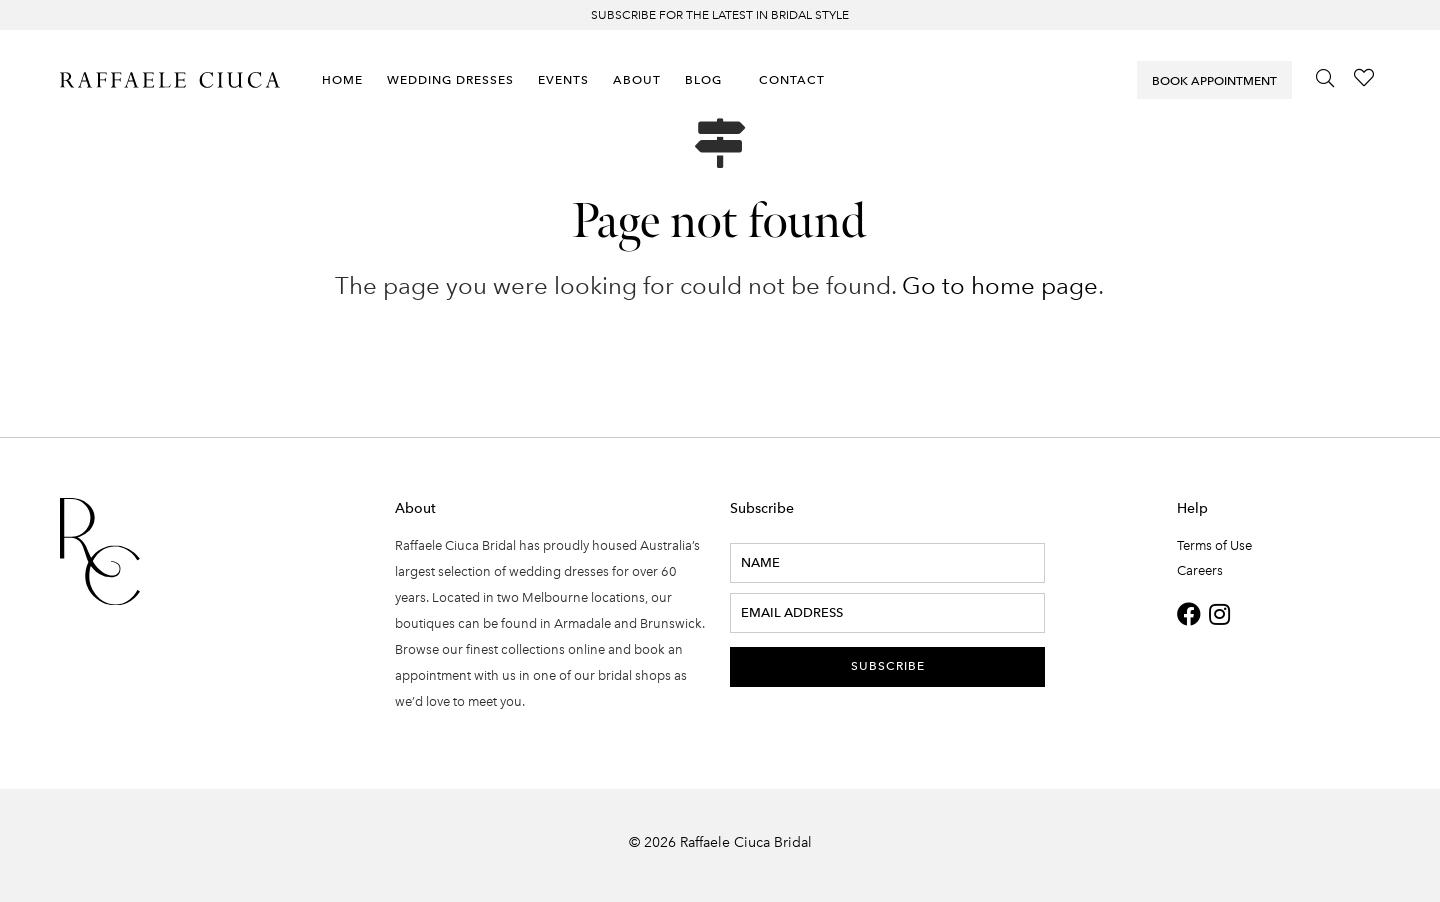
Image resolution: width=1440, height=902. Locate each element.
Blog (703, 80)
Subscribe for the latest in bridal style (720, 15)
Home (342, 80)
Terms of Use (1214, 545)
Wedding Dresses (450, 80)
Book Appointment (1214, 81)
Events (563, 80)
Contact (792, 80)
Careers (1200, 570)
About (637, 80)
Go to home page (1000, 285)
